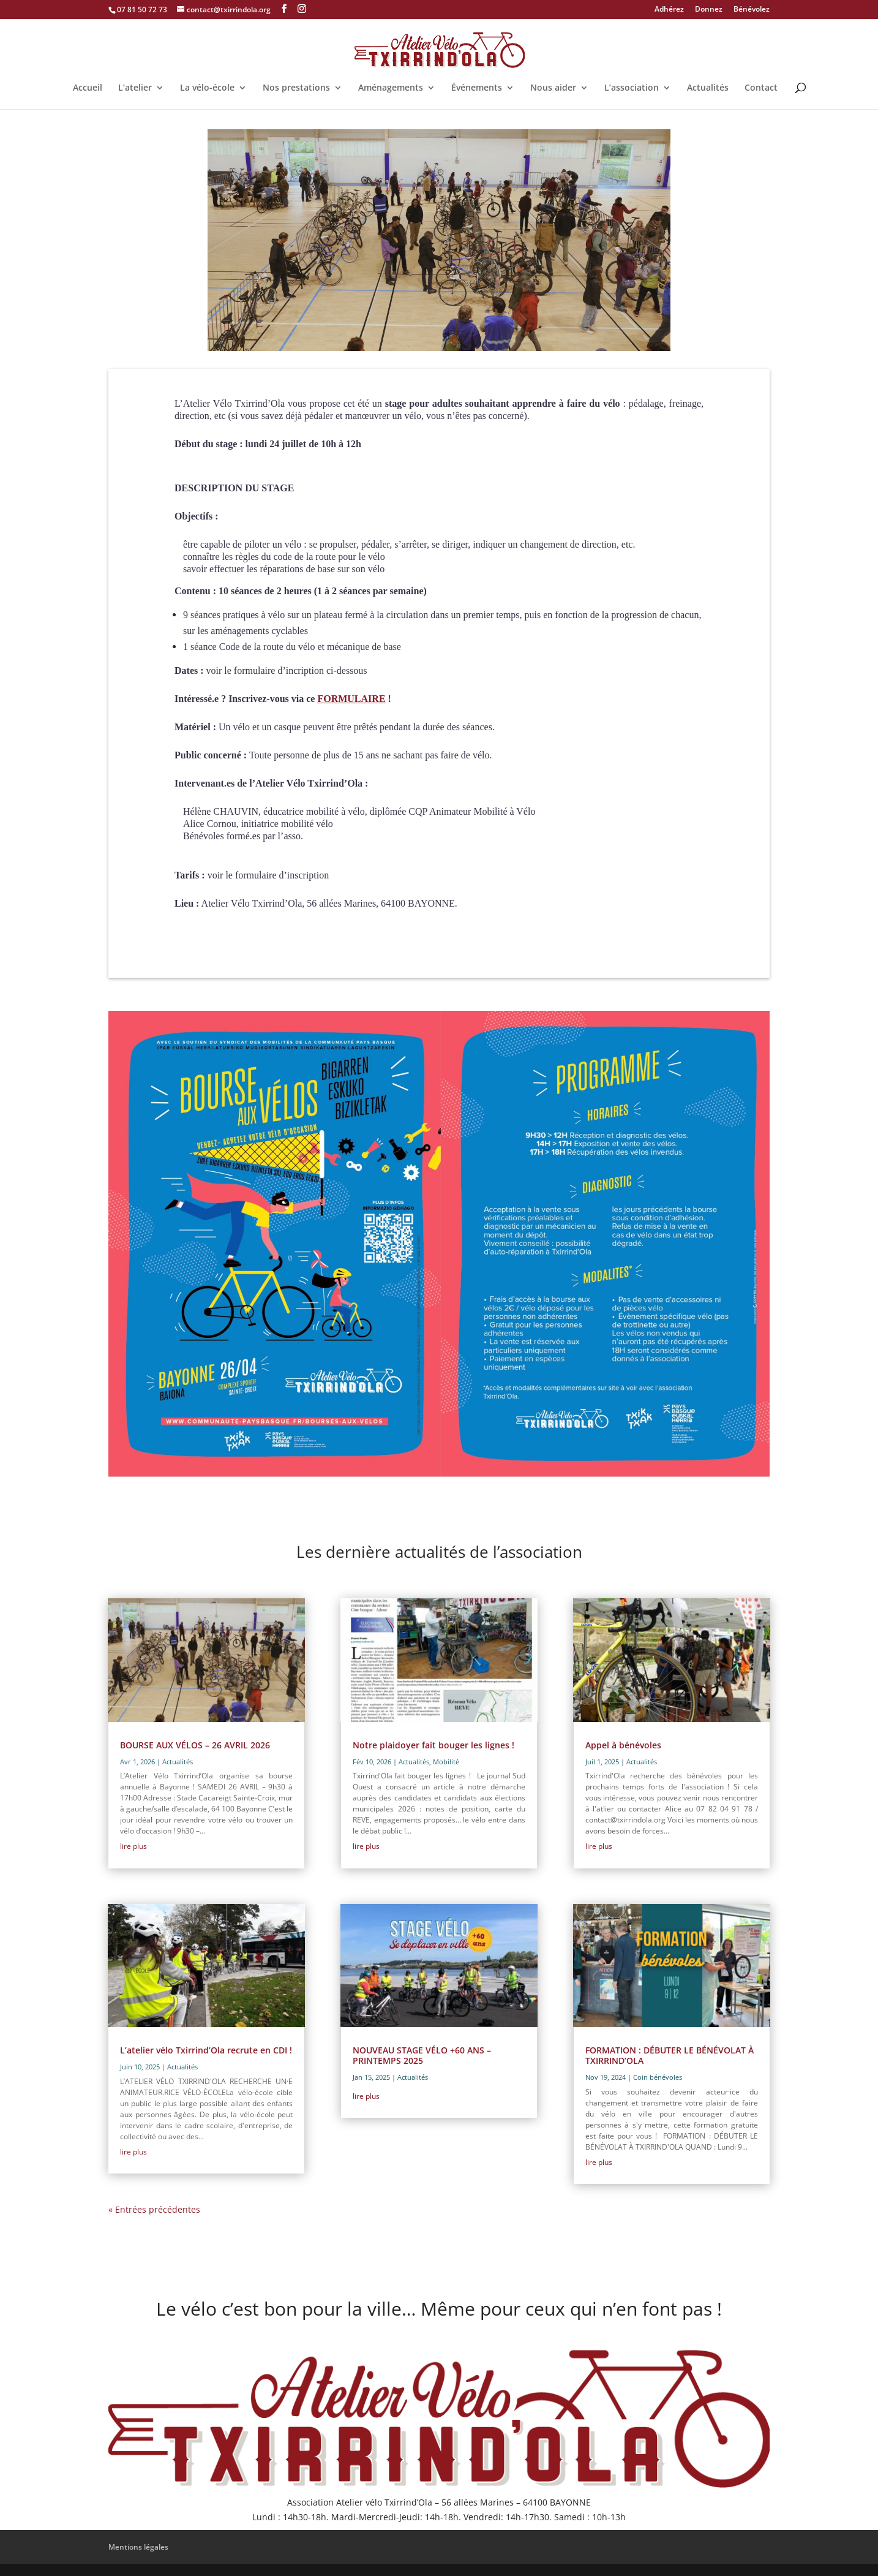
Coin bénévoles (657, 2077)
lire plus (133, 1846)
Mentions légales (138, 2547)
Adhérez (669, 10)
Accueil (87, 88)
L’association (631, 88)
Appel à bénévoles (623, 1745)
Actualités (708, 88)
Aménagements (390, 88)
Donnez (708, 10)
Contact (761, 88)
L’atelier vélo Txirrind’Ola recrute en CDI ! (206, 2050)
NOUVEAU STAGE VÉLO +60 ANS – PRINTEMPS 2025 (422, 2055)
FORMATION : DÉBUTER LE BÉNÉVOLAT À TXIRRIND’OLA (669, 2055)
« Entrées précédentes (154, 2209)
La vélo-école (207, 88)
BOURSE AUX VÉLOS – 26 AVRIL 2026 (195, 1745)
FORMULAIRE (351, 698)
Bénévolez (752, 10)
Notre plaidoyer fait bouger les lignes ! (433, 1745)
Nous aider (553, 88)
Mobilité (446, 1761)
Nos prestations (296, 88)
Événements (476, 88)
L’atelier (135, 88)
